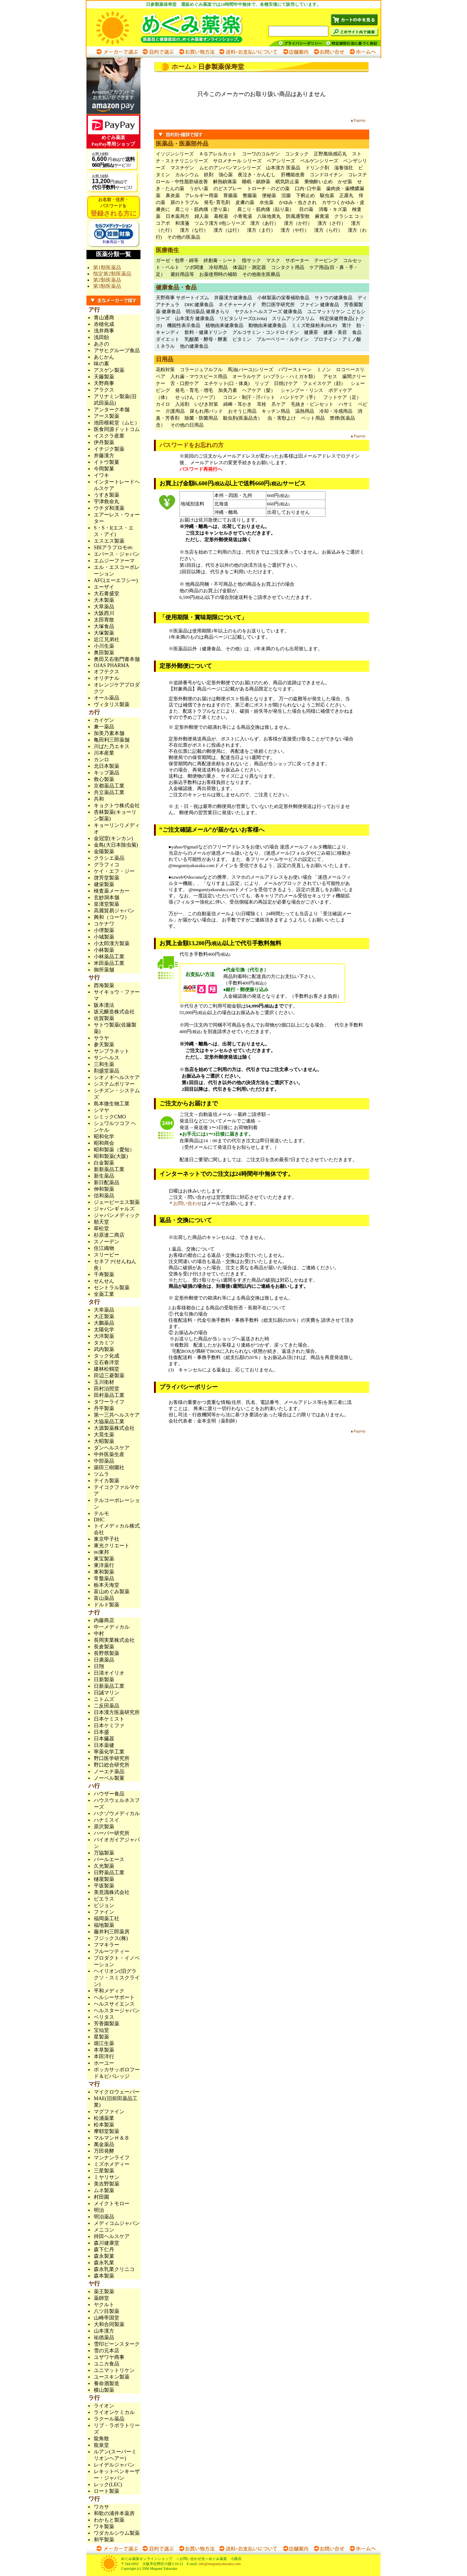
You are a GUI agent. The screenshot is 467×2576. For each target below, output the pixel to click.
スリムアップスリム (293, 318)
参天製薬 (104, 1044)
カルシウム (187, 174)
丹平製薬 (104, 1408)
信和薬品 (104, 1195)
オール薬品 (106, 698)
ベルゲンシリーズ (319, 160)
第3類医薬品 (107, 286)
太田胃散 (104, 620)
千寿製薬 (104, 1274)
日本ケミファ (109, 1725)
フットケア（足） (342, 397)
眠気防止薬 (287, 181)
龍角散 (101, 2438)
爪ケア (278, 404)
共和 (99, 799)
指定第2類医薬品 (112, 274)
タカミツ (104, 1342)
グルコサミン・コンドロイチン (265, 332)
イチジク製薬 (109, 449)
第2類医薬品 (107, 280)
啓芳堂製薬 (106, 878)
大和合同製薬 (109, 2324)
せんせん (104, 1281)
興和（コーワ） (112, 917)
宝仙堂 (101, 2030)
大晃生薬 (104, 1434)
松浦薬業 (104, 2118)
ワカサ (101, 2507)
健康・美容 (335, 332)
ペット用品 (313, 418)
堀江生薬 (104, 2043)
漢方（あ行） (264, 223)
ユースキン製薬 (112, 2377)
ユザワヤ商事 (109, 2357)
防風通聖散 (298, 216)
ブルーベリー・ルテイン (282, 339)
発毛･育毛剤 (217, 202)
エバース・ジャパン (117, 554)
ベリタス (104, 2017)
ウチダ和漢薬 (109, 508)
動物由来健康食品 (267, 325)
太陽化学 (104, 1329)
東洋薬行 (104, 1565)
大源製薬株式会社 (114, 1428)
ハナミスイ (106, 1820)
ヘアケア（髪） (258, 390)
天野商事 (104, 383)
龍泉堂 (101, 2445)
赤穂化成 (104, 324)
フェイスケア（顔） (324, 383)
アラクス (104, 390)
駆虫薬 (327, 195)
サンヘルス (106, 1057)
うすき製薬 (106, 495)
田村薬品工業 (109, 1395)
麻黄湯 (322, 216)
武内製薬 (104, 1349)
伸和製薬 (104, 1189)
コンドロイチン (326, 174)
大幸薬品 (104, 1310)
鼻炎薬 (173, 195)
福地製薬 (104, 1925)
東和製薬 (104, 1572)
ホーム (181, 66)
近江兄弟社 (106, 639)
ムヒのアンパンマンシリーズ (230, 167)
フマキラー (106, 1945)
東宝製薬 (104, 1559)
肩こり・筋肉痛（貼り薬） (265, 209)
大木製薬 (104, 600)
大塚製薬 (104, 633)
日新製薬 (104, 1679)
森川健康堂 (106, 2243)
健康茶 (311, 332)
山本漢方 (104, 2331)
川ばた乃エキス (112, 746)
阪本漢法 (104, 1005)
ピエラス (104, 1899)
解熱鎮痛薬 (225, 181)
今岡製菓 (104, 468)
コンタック (297, 154)
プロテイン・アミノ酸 (337, 339)
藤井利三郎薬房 (112, 1931)
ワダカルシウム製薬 (117, 2533)
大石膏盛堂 (106, 593)
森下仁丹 (104, 2249)
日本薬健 (104, 1745)
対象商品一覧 (113, 240)
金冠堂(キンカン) (113, 838)
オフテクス (106, 671)
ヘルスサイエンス (114, 2004)
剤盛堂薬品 (106, 1071)
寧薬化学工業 (109, 1752)
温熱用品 (304, 411)
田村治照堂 (106, 1388)
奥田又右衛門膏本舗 (117, 659)
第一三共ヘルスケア (117, 1415)
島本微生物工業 (112, 1103)
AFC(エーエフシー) (116, 580)
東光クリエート (112, 1545)
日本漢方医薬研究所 (117, 1712)
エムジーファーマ (114, 560)
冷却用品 (218, 267)
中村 (99, 1633)
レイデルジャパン (114, 2465)
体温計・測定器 (249, 267)
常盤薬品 (104, 1578)
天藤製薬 (104, 377)
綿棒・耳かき (237, 404)
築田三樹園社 (109, 1467)
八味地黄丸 (269, 216)
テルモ (101, 1513)
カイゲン (104, 720)
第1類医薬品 (107, 267)
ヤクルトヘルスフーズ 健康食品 (268, 311)
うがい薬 (198, 188)
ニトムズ (104, 1699)
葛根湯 (221, 216)
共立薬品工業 (109, 792)
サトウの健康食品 (333, 297)
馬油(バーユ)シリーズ (251, 369)
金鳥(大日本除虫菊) (116, 845)
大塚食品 (104, 626)
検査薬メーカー (112, 891)
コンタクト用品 (287, 267)
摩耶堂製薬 (106, 2131)
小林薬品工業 (109, 956)
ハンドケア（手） (299, 397)
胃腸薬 (230, 195)
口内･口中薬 (308, 188)
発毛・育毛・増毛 (194, 390)
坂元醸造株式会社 (114, 1011)
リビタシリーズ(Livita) (243, 318)
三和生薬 (104, 1064)
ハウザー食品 (109, 1794)
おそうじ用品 (242, 411)
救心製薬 (104, 779)
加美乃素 (227, 390)
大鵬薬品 (104, 1323)
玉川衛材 (104, 1382)
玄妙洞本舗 (106, 897)
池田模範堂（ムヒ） (117, 423)
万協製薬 (104, 1853)
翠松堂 (101, 1228)
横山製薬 (104, 2390)
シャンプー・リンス (302, 390)
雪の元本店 (106, 2350)
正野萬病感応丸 (330, 154)
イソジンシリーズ (175, 154)
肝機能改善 (293, 174)
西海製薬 (104, 985)
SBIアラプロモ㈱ (113, 547)
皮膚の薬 (244, 202)
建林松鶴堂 (106, 1369)
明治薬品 (104, 2216)
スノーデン (106, 1241)
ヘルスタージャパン (117, 2010)
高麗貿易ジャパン (114, 910)
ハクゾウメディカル (117, 1813)
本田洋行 (104, 2056)
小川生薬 (104, 646)
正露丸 (346, 195)
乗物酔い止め (318, 181)
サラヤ (101, 1038)
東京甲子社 (109, 1539)
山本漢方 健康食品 (194, 318)
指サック (251, 260)
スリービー (106, 1255)
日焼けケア (286, 383)
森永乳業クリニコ (114, 2269)
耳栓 (261, 404)
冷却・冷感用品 (335, 411)
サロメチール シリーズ (237, 160)
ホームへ (359, 52)
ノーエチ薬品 (109, 1771)
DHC (99, 1519)
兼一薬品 (104, 726)
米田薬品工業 (109, 963)
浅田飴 (101, 337)
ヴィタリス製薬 (112, 704)
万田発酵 (104, 2151)
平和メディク (109, 1991)
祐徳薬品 (104, 2337)
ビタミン (241, 339)
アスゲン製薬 (109, 370)
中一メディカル (112, 1627)
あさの (101, 344)
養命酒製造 (106, 2383)
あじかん (104, 357)
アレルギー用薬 (201, 195)
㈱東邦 (101, 1552)
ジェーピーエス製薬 (117, 1202)
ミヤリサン (106, 2177)
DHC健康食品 (199, 304)
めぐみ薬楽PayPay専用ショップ (113, 131)
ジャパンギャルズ (114, 1209)
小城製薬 (104, 937)
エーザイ (104, 587)
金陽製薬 (104, 851)
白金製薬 (104, 1163)
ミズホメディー (112, 2164)
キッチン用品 (276, 411)
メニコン (104, 2230)
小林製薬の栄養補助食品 (283, 297)
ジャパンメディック (117, 1215)
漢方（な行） (194, 230)
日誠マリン (106, 1692)
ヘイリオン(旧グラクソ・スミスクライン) (117, 1977)
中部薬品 (104, 1461)
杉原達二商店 (109, 1235)
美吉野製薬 (106, 2184)
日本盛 (101, 1732)
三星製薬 (104, 2170)
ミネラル (165, 346)
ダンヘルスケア (112, 1448)
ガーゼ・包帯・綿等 (177, 260)
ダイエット (168, 339)
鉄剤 (208, 174)
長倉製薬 (104, 1646)
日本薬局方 (177, 216)
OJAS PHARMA (111, 665)
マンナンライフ (112, 2157)
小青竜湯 (242, 216)
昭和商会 (104, 1143)
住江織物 (104, 1248)
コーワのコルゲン (261, 154)
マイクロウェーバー (117, 2092)
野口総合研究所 (112, 1765)
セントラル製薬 (112, 1287)
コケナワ (104, 924)
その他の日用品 (187, 425)
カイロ (163, 404)
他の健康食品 (194, 346)
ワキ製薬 (104, 2526)
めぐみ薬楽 (176, 27)
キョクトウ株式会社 (117, 805)
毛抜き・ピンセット (312, 404)
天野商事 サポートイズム (182, 297)
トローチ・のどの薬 (268, 188)
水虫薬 (266, 202)
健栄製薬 (104, 884)
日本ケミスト (109, 1719)
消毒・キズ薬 (333, 209)
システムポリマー (114, 1084)
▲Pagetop (357, 120)
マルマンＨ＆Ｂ (112, 2138)
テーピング (326, 260)
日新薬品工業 (109, 1686)
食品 (357, 332)
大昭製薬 (104, 1441)
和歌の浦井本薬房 (114, 2513)
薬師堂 (101, 2298)
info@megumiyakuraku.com (219, 2564)
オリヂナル (106, 678)
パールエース (109, 1859)
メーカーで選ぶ (117, 52)
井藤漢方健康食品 (233, 297)
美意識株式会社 (112, 1892)
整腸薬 (250, 195)
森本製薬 (104, 2276)
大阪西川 (104, 613)
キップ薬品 (106, 772)
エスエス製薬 (109, 541)
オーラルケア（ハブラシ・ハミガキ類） (275, 376)
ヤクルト (104, 2304)
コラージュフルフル (201, 369)
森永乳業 (104, 2262)
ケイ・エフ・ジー (114, 871)
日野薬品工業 (109, 1872)
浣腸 (286, 195)
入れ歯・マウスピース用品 (198, 376)
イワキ (101, 475)
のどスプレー (227, 188)
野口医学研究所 (278, 304)
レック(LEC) (108, 2484)
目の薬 (306, 209)
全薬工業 (104, 1294)
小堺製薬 (104, 930)
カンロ (101, 759)
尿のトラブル (184, 202)
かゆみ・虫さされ (298, 202)
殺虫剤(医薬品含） (242, 418)
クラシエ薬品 (109, 858)
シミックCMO (110, 1117)
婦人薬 (201, 216)
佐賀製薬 (104, 1018)
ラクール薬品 (109, 2419)
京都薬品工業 (109, 786)
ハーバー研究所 (112, 1833)
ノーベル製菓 (109, 1778)
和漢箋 (182, 223)
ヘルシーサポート (114, 1997)
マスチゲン (182, 167)
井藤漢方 (104, 455)
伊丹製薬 (104, 442)
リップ (262, 383)
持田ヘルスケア (112, 2236)
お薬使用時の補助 (218, 274)
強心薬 (226, 174)
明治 (99, 2210)
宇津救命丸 (106, 501)
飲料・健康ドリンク (206, 332)
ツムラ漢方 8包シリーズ (220, 223)
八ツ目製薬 (106, 2311)
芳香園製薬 (106, 2023)
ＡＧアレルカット (218, 154)
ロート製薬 (106, 2491)
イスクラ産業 (109, 436)
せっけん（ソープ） (196, 397)
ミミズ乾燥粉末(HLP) (314, 325)
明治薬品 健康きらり (207, 311)
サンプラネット (112, 1051)
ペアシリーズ (281, 160)
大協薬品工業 (109, 1421)
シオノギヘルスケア (117, 1077)
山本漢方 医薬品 (283, 167)
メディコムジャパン (117, 2223)
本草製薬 (104, 2050)
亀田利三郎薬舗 (112, 740)
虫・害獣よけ (281, 418)
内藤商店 (104, 1620)
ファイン (104, 1912)
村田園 (101, 2197)
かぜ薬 (345, 181)
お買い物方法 (196, 52)
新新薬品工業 (109, 1169)
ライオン (104, 2405)
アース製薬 (106, 416)
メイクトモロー (112, 2203)
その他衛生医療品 (261, 274)
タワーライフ (109, 1402)
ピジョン (104, 1905)
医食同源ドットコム (117, 429)
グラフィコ (106, 864)
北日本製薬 (106, 766)
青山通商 (104, 317)
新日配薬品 (106, 1182)
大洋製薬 (104, 1336)
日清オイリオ (109, 1673)
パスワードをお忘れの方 (191, 445)
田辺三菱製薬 (109, 1375)
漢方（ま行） (261, 230)
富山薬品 (104, 1598)
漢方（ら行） (328, 230)
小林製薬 (104, 950)
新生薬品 (104, 1176)
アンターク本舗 (112, 409)
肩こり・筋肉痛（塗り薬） (203, 209)
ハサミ (346, 404)
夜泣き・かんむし (257, 174)
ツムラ (101, 1474)
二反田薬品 (106, 1706)
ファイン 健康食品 (319, 304)
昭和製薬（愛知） (114, 1149)
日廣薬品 (104, 1660)
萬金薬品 (104, 2144)
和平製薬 (104, 2539)
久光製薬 (104, 1866)
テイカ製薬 (106, 1480)
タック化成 (106, 1356)
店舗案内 (295, 52)
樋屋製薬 (104, 1879)
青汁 (346, 325)
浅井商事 (104, 331)
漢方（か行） (298, 223)
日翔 (99, 1666)
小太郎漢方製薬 (112, 943)
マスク (273, 260)
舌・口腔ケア (184, 383)
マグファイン (109, 2111)
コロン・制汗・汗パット (249, 397)
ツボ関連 (194, 267)
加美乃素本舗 (109, 733)
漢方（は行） (227, 230)
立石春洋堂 (106, 1362)
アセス (330, 376)
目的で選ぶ (158, 52)
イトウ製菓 (106, 462)
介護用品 (175, 411)
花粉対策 (165, 369)
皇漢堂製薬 (106, 904)
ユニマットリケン (114, 2370)
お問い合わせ (328, 52)
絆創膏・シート (220, 260)
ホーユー (104, 2063)
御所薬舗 (104, 970)
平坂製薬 (104, 1885)
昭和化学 (104, 1136)
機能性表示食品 (183, 325)
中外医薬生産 (109, 1454)
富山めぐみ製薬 (112, 1591)
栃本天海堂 (106, 1585)
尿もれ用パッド (206, 411)
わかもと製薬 (109, 2520)
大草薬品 (104, 606)
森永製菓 (104, 2256)
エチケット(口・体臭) (227, 383)
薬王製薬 (104, 2291)
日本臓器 (104, 1738)
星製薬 (101, 2037)
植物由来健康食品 (224, 325)
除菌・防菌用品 (201, 418)
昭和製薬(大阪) (111, 1156)
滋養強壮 (343, 167)
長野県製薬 (106, 1653)
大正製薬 (104, 1316)
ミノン (324, 369)
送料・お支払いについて (248, 52)
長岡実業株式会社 (114, 1640)
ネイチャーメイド (237, 304)
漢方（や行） (295, 230)
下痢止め (305, 195)
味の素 (101, 363)
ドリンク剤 (317, 167)
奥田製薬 (104, 652)
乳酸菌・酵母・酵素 (206, 339)
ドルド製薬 (106, 1604)
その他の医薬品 (183, 237)
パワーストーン (295, 369)
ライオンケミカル (114, 2412)
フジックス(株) (111, 1938)
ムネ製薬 (104, 2190)
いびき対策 (206, 404)
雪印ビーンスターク (117, 2344)
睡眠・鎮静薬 (256, 181)
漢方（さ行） (331, 223)
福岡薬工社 (106, 1918)
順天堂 (101, 1222)
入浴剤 (182, 404)
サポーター (297, 260)
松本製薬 (104, 2125)
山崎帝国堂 (106, 2318)
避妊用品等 (182, 274)
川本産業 (104, 753)
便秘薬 (269, 195)
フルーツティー (112, 1951)
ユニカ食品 (106, 2364)
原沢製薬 (104, 1826)
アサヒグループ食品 (117, 350)
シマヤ (101, 1110)
